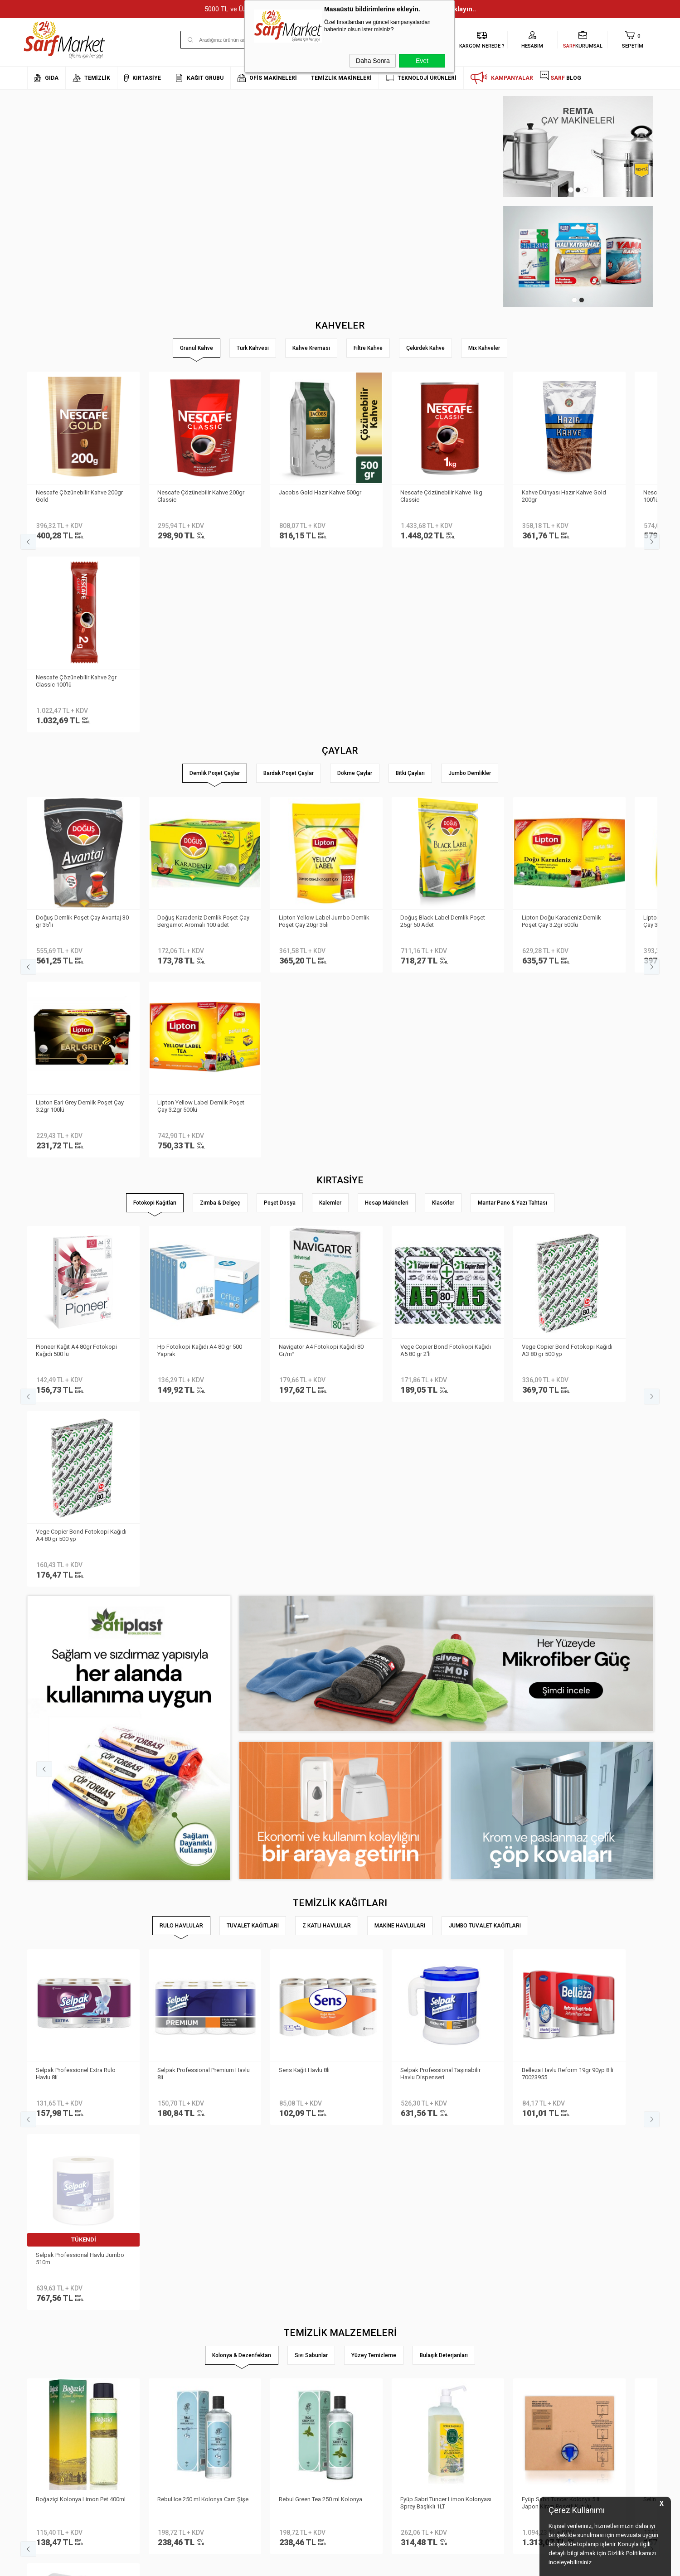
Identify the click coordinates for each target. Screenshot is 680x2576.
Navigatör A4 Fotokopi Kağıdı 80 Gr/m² (321, 979)
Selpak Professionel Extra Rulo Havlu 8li (76, 1517)
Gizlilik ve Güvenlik (156, 2397)
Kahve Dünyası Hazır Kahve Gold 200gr (564, 495)
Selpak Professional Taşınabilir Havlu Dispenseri (441, 1517)
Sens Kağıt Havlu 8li (304, 1513)
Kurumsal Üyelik (48, 2330)
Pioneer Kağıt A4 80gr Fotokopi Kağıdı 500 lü (76, 979)
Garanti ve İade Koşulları (164, 2384)
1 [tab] (570, 190)
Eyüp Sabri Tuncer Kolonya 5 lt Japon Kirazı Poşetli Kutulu (561, 1761)
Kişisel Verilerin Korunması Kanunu (178, 2330)
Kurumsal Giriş (46, 2397)
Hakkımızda (42, 2343)
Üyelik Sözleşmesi (155, 2357)
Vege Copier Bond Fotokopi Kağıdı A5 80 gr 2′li (446, 979)
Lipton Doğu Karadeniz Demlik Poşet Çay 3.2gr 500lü (562, 735)
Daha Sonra (373, 60)
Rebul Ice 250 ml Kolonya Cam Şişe (203, 1757)
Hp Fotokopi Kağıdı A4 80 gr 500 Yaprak (200, 979)
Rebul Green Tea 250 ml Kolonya (321, 1757)
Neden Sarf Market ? (53, 2357)
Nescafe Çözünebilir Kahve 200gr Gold (79, 495)
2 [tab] (578, 190)
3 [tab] (585, 190)
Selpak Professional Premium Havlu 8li (204, 1517)
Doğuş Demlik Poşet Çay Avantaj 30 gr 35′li (82, 735)
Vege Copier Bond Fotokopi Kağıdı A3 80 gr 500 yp (567, 979)
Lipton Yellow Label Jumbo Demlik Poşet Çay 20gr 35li (324, 735)
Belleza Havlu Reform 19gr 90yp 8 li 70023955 (568, 1517)
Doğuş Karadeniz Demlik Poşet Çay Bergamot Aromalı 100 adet (204, 735)
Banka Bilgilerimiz (50, 2371)
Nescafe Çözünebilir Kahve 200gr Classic (201, 495)
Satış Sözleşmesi (155, 2371)
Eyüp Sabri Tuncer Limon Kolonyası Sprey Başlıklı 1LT (446, 1761)
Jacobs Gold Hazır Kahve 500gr (320, 491)
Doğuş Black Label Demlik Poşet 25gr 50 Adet (443, 735)
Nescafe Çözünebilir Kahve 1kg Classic (442, 495)
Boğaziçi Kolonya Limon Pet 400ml (81, 1757)
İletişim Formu (45, 2384)
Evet (422, 60)
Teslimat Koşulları (156, 2343)
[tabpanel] (577, 146)
